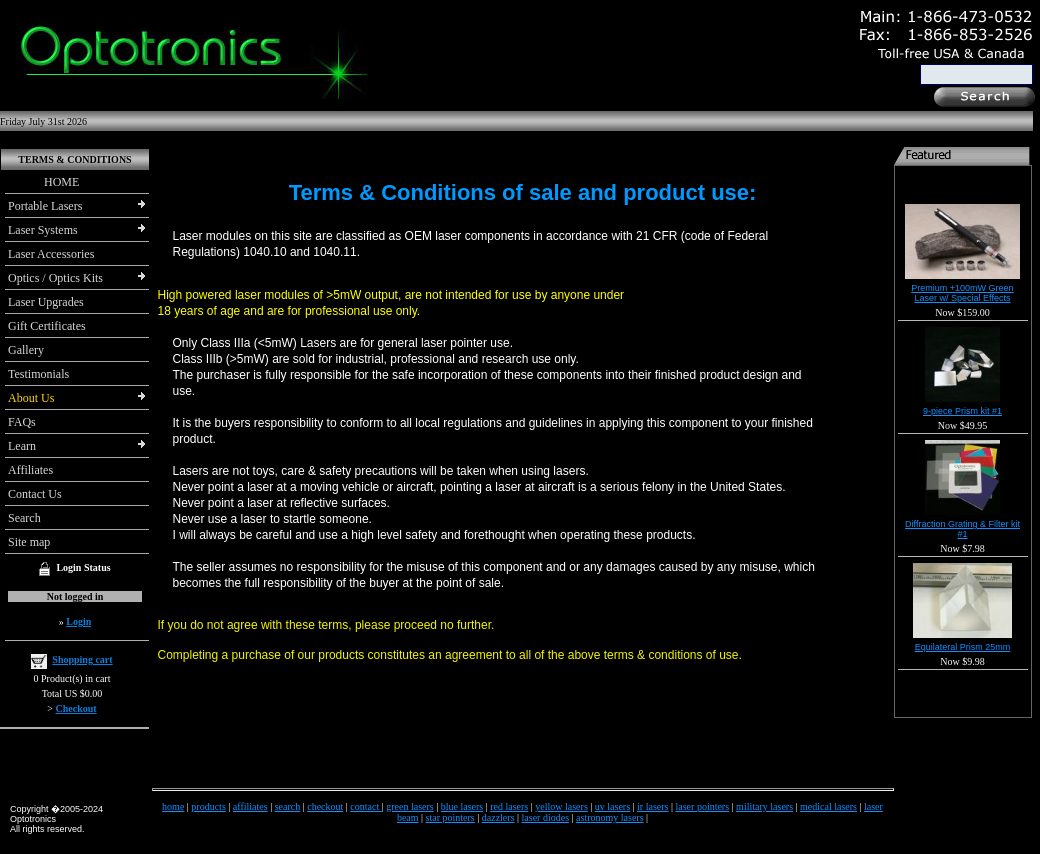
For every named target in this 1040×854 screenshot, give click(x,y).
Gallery (26, 350)
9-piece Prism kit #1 (962, 411)
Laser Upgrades (46, 302)
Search (24, 518)
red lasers (509, 806)
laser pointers (703, 806)
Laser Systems (43, 230)
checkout (325, 806)
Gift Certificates (47, 326)
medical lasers (828, 806)
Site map (29, 542)
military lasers (764, 806)
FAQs (22, 422)
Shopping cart (82, 659)
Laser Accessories (51, 254)
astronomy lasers (610, 817)
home (173, 806)
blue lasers (462, 806)
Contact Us (35, 494)
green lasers (409, 806)
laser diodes (546, 817)
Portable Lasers (45, 206)
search (288, 806)
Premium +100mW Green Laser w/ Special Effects (962, 293)
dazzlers (498, 817)
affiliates (250, 806)
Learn (22, 446)
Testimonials (38, 374)
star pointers (450, 817)
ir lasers (652, 806)
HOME (43, 182)
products (208, 806)
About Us (31, 398)
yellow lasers (561, 806)
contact (365, 806)
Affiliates (30, 470)
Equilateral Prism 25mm (963, 647)
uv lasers (612, 806)
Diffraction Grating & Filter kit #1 (962, 529)
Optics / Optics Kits (55, 278)
